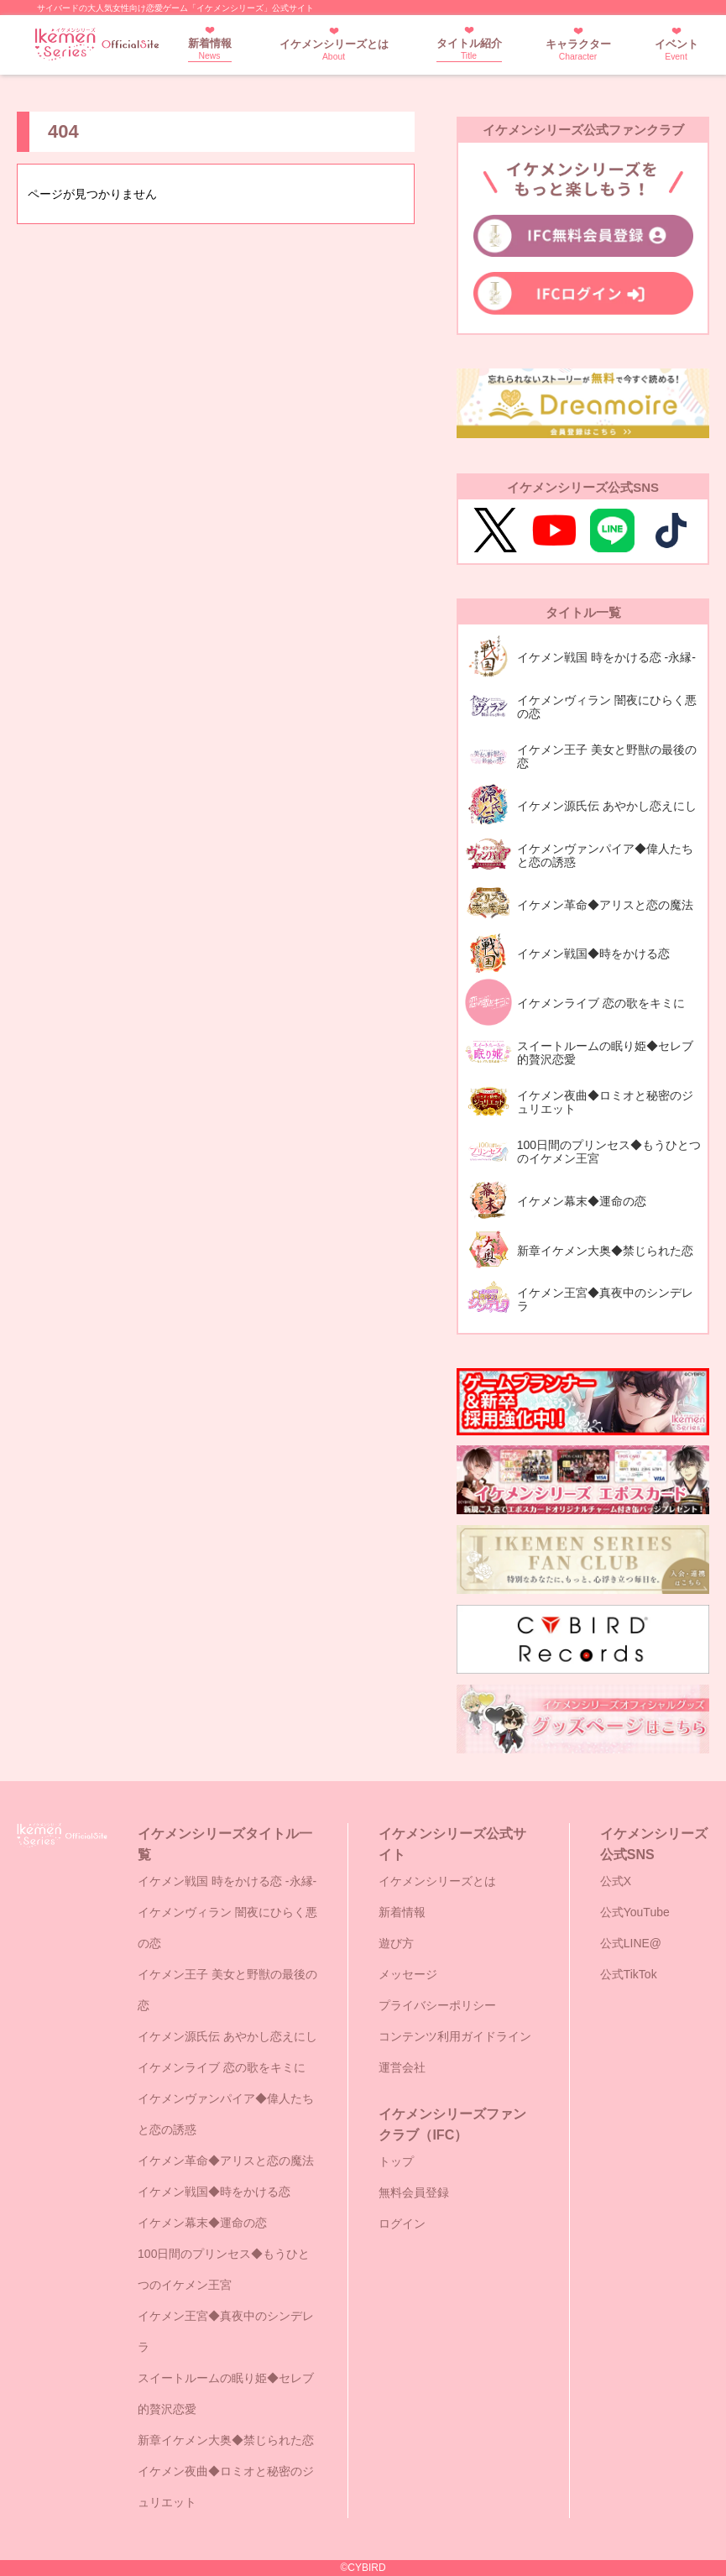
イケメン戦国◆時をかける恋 (214, 2191)
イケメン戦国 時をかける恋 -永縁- (227, 1881)
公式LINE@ (630, 1943)
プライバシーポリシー (437, 2005)
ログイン (402, 2223)
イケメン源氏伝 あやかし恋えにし (227, 2036)
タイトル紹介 (469, 49)
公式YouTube (635, 1912)
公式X (615, 1881)
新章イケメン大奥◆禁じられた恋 (226, 2440)
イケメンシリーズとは (334, 50)
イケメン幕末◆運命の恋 (202, 2222)
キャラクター (578, 50)
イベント (676, 50)
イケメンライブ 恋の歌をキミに (222, 2067)
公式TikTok (628, 1974)
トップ (396, 2161)
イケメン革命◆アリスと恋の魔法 (226, 2160)
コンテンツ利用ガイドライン (455, 2036)
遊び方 (396, 1943)
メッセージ (408, 1974)
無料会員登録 (414, 2192)
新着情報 (210, 49)
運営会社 (402, 2067)
